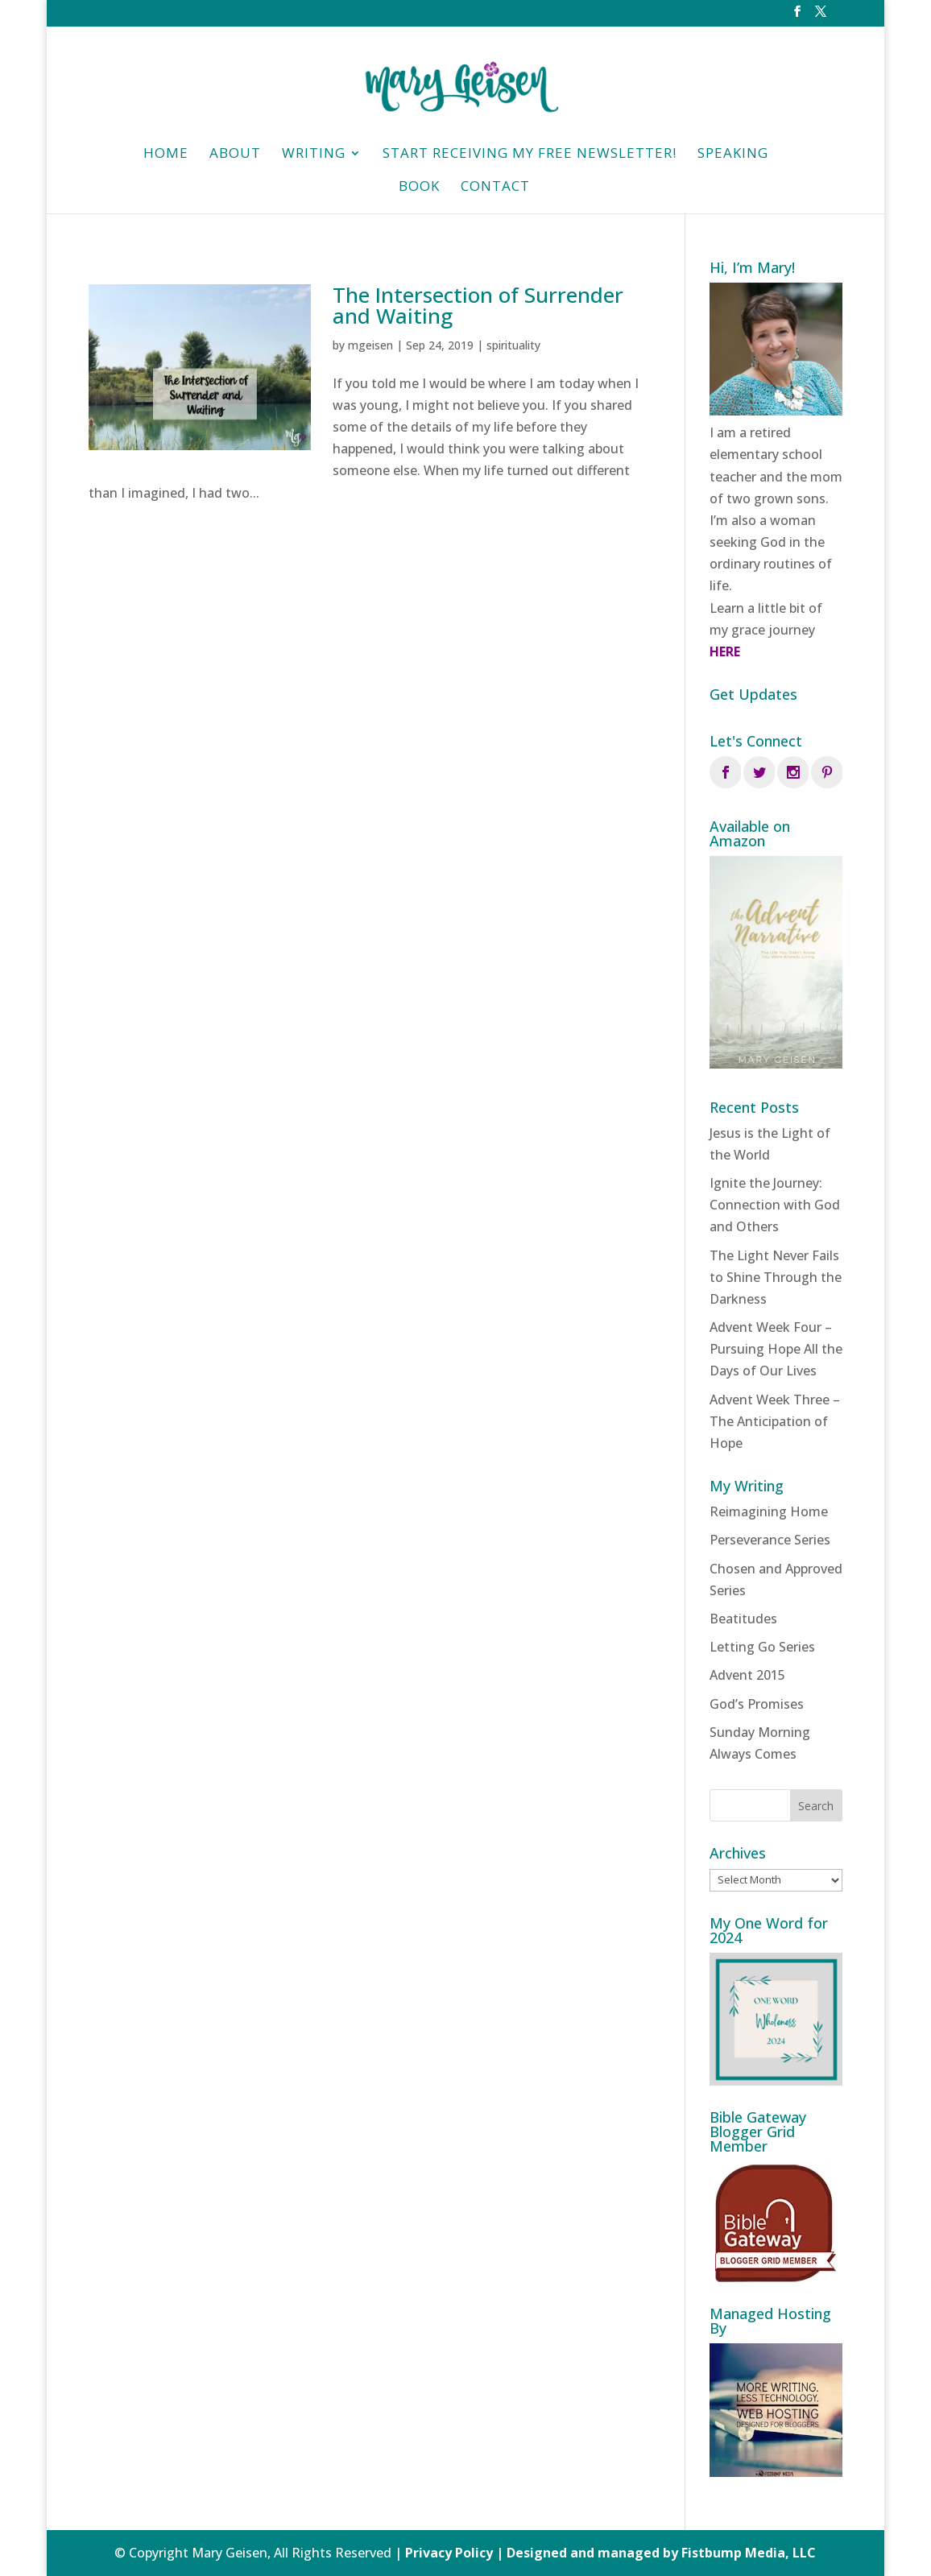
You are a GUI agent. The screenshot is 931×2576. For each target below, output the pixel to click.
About (235, 154)
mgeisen (370, 345)
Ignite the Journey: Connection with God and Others (775, 1204)
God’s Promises (757, 1704)
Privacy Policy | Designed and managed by (543, 2553)
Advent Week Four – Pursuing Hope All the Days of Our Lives (776, 1348)
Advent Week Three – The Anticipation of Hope (775, 1421)
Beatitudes (743, 1618)
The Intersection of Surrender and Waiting (478, 305)
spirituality (513, 345)
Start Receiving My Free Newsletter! (530, 154)
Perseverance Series (770, 1539)
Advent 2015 (747, 1675)
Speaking (732, 154)
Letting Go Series (762, 1647)
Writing (314, 154)
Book (419, 187)
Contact (495, 187)
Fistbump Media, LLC (748, 2553)
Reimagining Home (769, 1511)
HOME (165, 154)
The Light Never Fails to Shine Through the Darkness (776, 1277)
